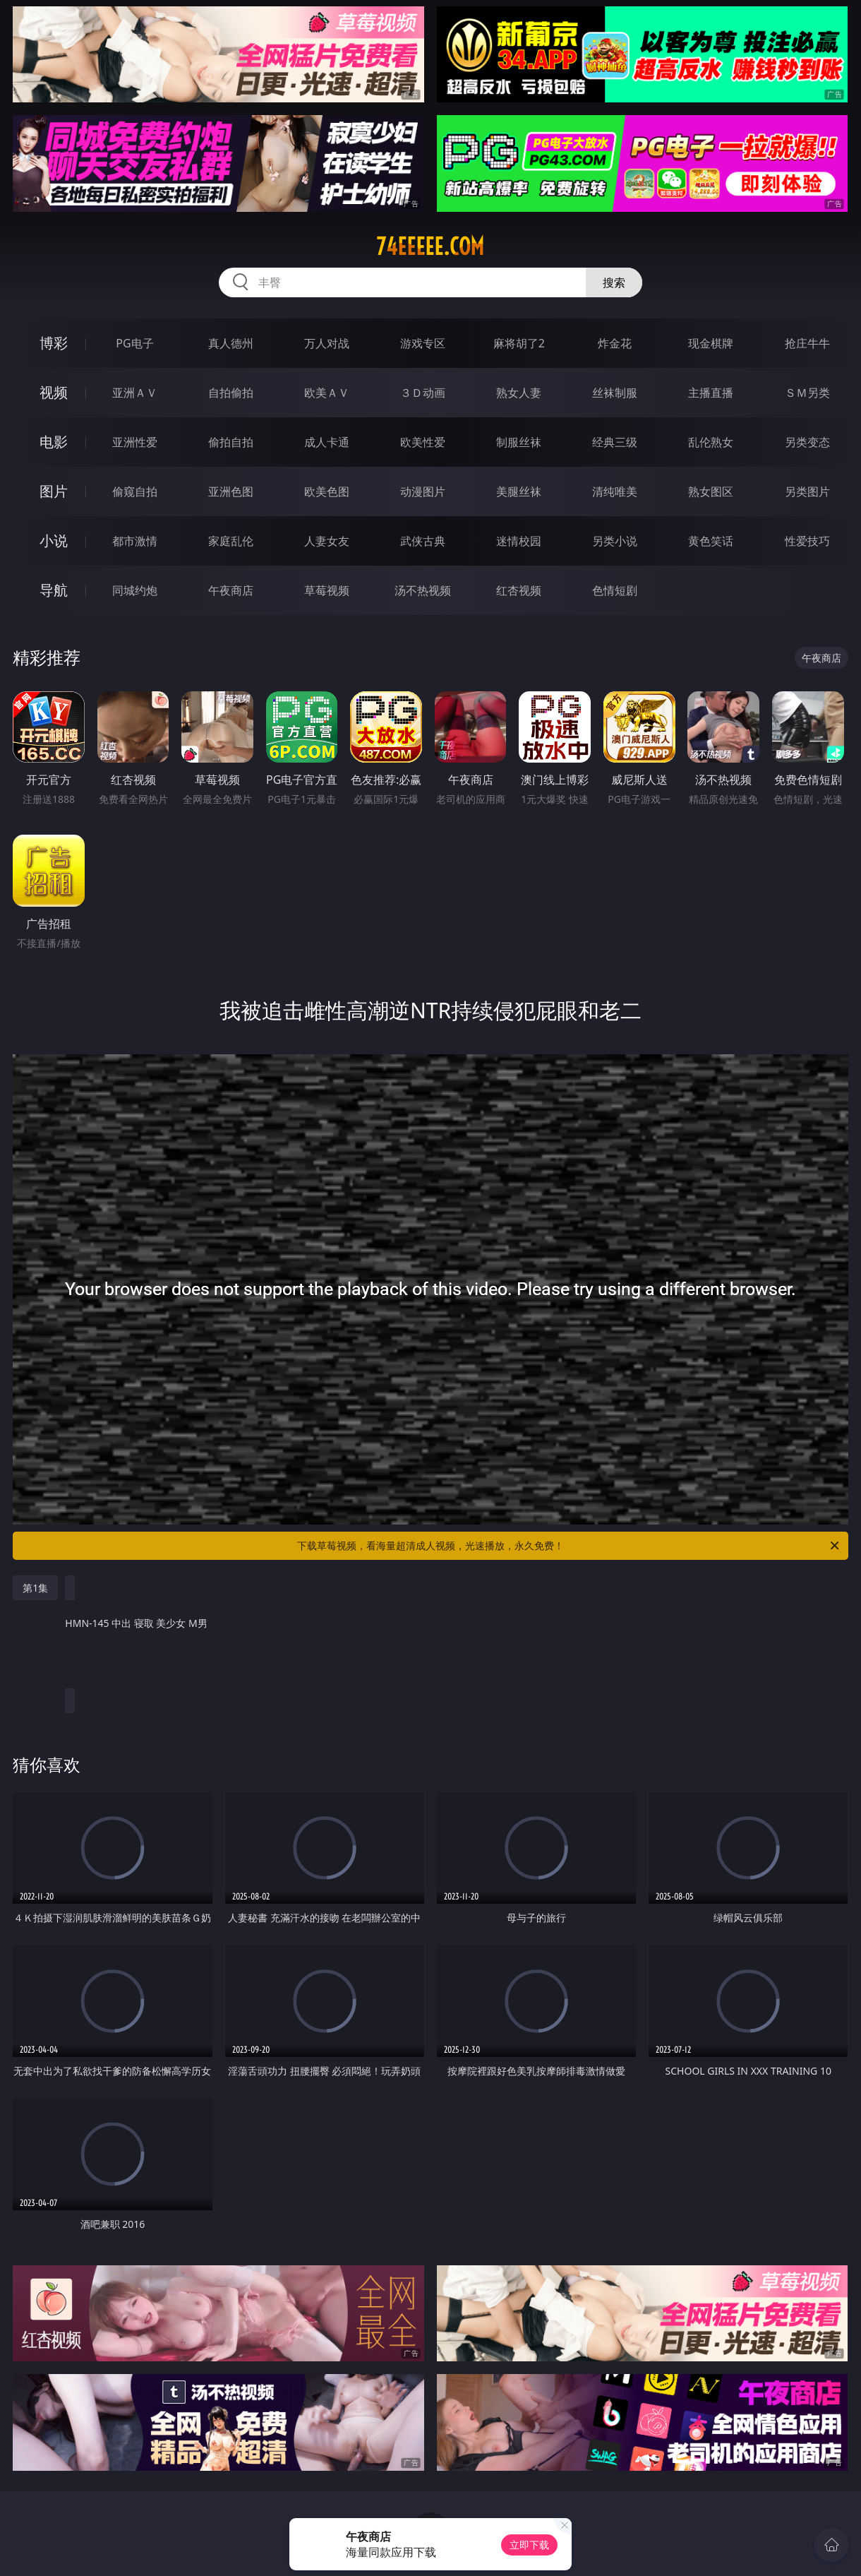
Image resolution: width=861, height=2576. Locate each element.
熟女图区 (710, 491)
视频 (54, 392)
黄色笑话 (710, 541)
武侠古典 (422, 541)
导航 (54, 590)
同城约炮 (134, 590)
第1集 (35, 1587)
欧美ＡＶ (326, 392)
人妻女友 (326, 541)
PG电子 (134, 343)
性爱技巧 (807, 541)
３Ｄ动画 (422, 392)
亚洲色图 (230, 491)
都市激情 (134, 541)
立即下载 (529, 2544)
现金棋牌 (710, 343)
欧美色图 (326, 491)
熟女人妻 (518, 392)
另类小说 (614, 541)
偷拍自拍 (230, 442)
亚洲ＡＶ (134, 392)
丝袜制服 (614, 392)
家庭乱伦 (230, 541)
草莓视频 (326, 590)
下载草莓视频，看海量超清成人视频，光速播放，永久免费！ (569, 1545)
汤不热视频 (423, 590)
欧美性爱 (422, 442)
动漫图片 (422, 491)
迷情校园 (518, 541)
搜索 (614, 282)
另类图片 (807, 491)
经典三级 (614, 442)
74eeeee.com (430, 246)
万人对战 (326, 343)
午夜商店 (230, 590)
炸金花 (615, 343)
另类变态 (807, 442)
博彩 (54, 342)
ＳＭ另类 (807, 392)
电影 (54, 441)
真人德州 (230, 343)
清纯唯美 (614, 491)
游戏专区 (422, 343)
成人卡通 (326, 442)
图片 (54, 491)
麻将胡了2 (519, 343)
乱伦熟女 (710, 442)
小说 (54, 540)
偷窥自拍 (134, 491)
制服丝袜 (518, 442)
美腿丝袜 (518, 491)
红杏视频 (518, 590)
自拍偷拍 (230, 392)
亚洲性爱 (134, 442)
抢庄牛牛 (807, 343)
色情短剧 (614, 590)
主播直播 (710, 392)
